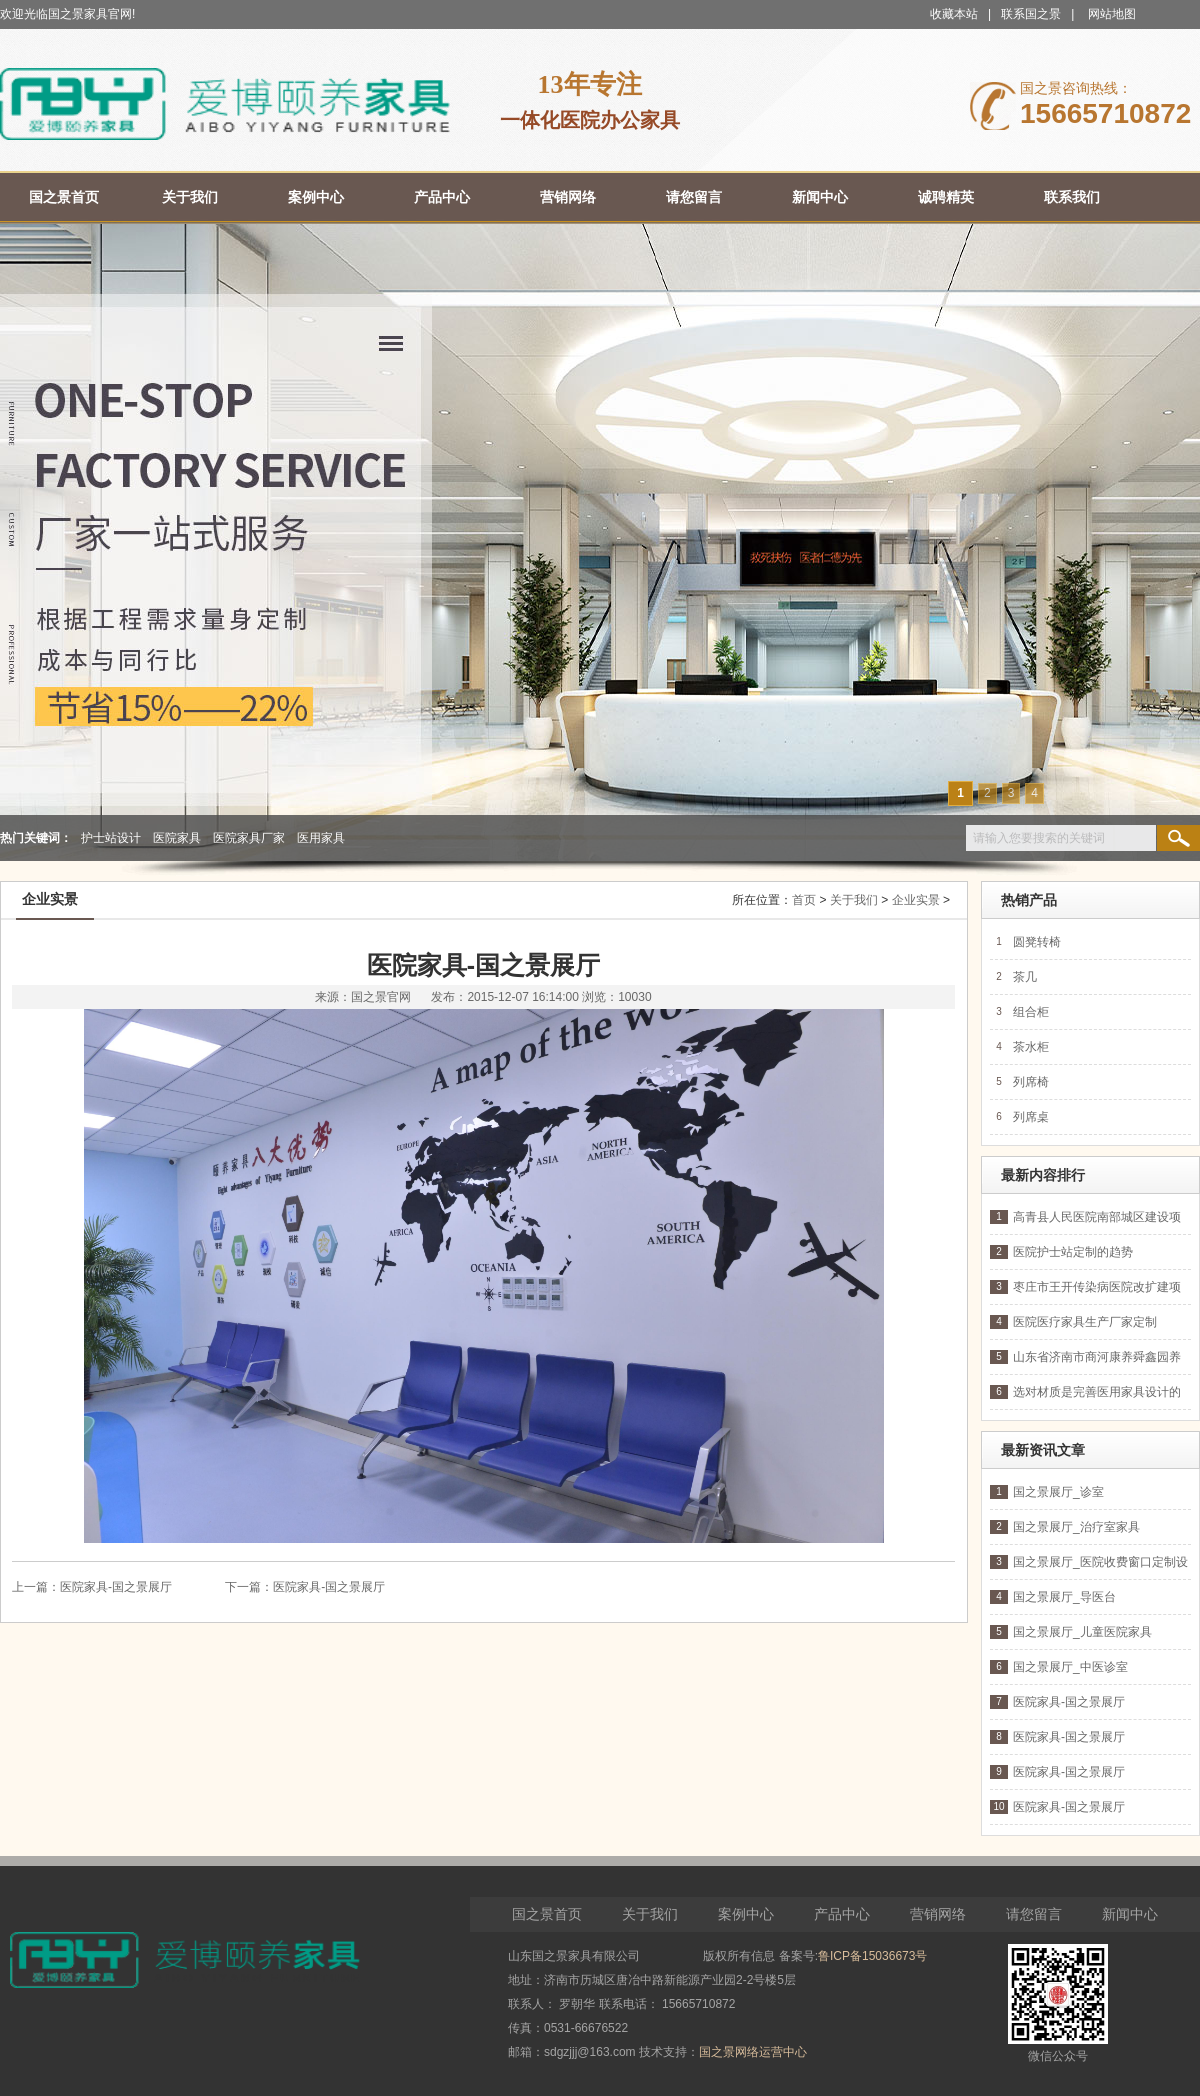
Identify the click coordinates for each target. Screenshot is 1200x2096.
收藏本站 (954, 14)
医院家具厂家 (249, 838)
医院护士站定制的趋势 (1073, 1252)
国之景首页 (547, 1914)
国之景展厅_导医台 (1064, 1597)
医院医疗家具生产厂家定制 (1085, 1322)
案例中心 (746, 1914)
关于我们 (854, 900)
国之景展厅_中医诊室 (1070, 1667)
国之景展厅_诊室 (1058, 1492)
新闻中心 (1130, 1914)
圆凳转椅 (1037, 942)
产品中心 (842, 1914)
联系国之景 (1031, 14)
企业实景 (916, 900)
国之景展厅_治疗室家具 (1076, 1527)
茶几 (1025, 977)
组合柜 (1031, 1012)
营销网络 (938, 1914)
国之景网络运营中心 (753, 2052)
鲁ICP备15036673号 (872, 1956)
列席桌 (1031, 1117)
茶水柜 (1031, 1047)
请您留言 (1034, 1914)
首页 (804, 900)
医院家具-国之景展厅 (116, 1587)
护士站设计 (111, 838)
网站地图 (1112, 14)
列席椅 (1031, 1082)
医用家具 (321, 838)
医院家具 (177, 838)
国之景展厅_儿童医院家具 (1082, 1632)
